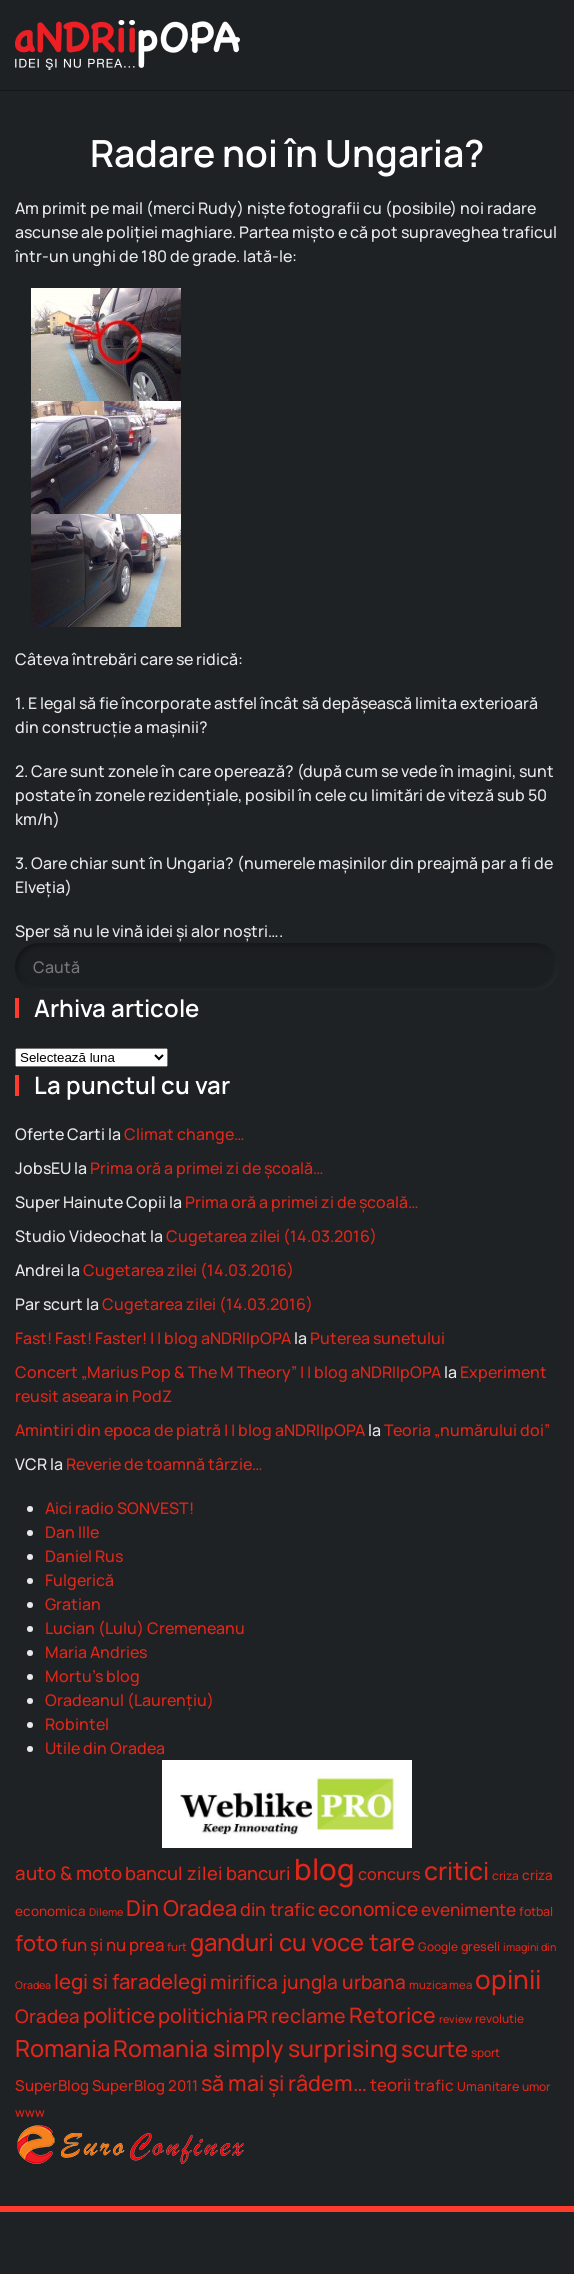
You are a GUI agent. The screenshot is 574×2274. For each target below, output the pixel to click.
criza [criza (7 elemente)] (505, 1875)
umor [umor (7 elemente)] (536, 2086)
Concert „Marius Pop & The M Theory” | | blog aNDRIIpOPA (228, 1372)
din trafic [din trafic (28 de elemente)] (277, 1909)
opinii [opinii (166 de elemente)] (508, 1979)
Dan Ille (72, 1532)
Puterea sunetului (377, 1338)
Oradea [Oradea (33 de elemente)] (47, 2016)
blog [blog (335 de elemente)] (324, 1869)
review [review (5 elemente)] (455, 2019)
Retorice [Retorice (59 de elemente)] (392, 2014)
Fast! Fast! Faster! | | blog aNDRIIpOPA (153, 1338)
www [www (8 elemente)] (30, 2112)
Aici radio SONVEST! (119, 1508)
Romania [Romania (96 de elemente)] (62, 2048)
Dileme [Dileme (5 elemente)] (106, 1912)
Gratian (73, 1604)
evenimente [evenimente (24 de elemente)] (468, 1909)
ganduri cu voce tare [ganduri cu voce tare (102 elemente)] (302, 1942)
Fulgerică (79, 1580)
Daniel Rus (84, 1556)
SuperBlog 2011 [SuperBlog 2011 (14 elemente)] (145, 2085)
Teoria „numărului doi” (467, 1430)
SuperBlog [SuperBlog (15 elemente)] (52, 2085)
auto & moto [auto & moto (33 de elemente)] (68, 1873)
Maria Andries (96, 1652)
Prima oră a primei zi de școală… (207, 1168)
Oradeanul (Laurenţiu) (129, 1700)
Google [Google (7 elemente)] (438, 1946)
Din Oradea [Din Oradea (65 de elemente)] (181, 1908)
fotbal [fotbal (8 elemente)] (536, 1911)
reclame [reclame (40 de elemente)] (308, 2015)
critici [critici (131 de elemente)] (456, 1870)
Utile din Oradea (105, 1748)
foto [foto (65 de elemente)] (36, 1943)
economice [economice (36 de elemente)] (368, 1909)
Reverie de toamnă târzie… (164, 1464)
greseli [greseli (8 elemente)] (480, 1946)
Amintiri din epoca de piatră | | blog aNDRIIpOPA (190, 1430)
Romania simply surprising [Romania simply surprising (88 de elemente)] (255, 2048)
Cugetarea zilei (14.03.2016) (271, 1236)
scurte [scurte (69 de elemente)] (434, 2048)
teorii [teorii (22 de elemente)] (390, 2084)
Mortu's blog (92, 1676)
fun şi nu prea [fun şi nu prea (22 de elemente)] (112, 1944)
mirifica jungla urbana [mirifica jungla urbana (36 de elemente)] (308, 1982)
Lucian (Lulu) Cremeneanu (145, 1628)
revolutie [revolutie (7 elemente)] (499, 2018)
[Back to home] (127, 45)
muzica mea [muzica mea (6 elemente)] (440, 1984)
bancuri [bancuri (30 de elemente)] (258, 1873)
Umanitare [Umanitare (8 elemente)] (488, 2086)
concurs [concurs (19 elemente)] (389, 1874)
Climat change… (184, 1134)
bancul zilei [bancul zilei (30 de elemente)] (174, 1873)
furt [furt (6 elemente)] (177, 1946)
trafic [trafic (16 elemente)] (434, 2085)
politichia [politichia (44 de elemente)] (201, 2015)
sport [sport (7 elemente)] (485, 2052)
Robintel (77, 1724)
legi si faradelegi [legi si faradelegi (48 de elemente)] (130, 1981)
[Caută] (287, 967)
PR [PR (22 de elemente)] (257, 2016)
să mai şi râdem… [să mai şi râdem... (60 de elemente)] (284, 2082)
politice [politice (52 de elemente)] (119, 2015)
